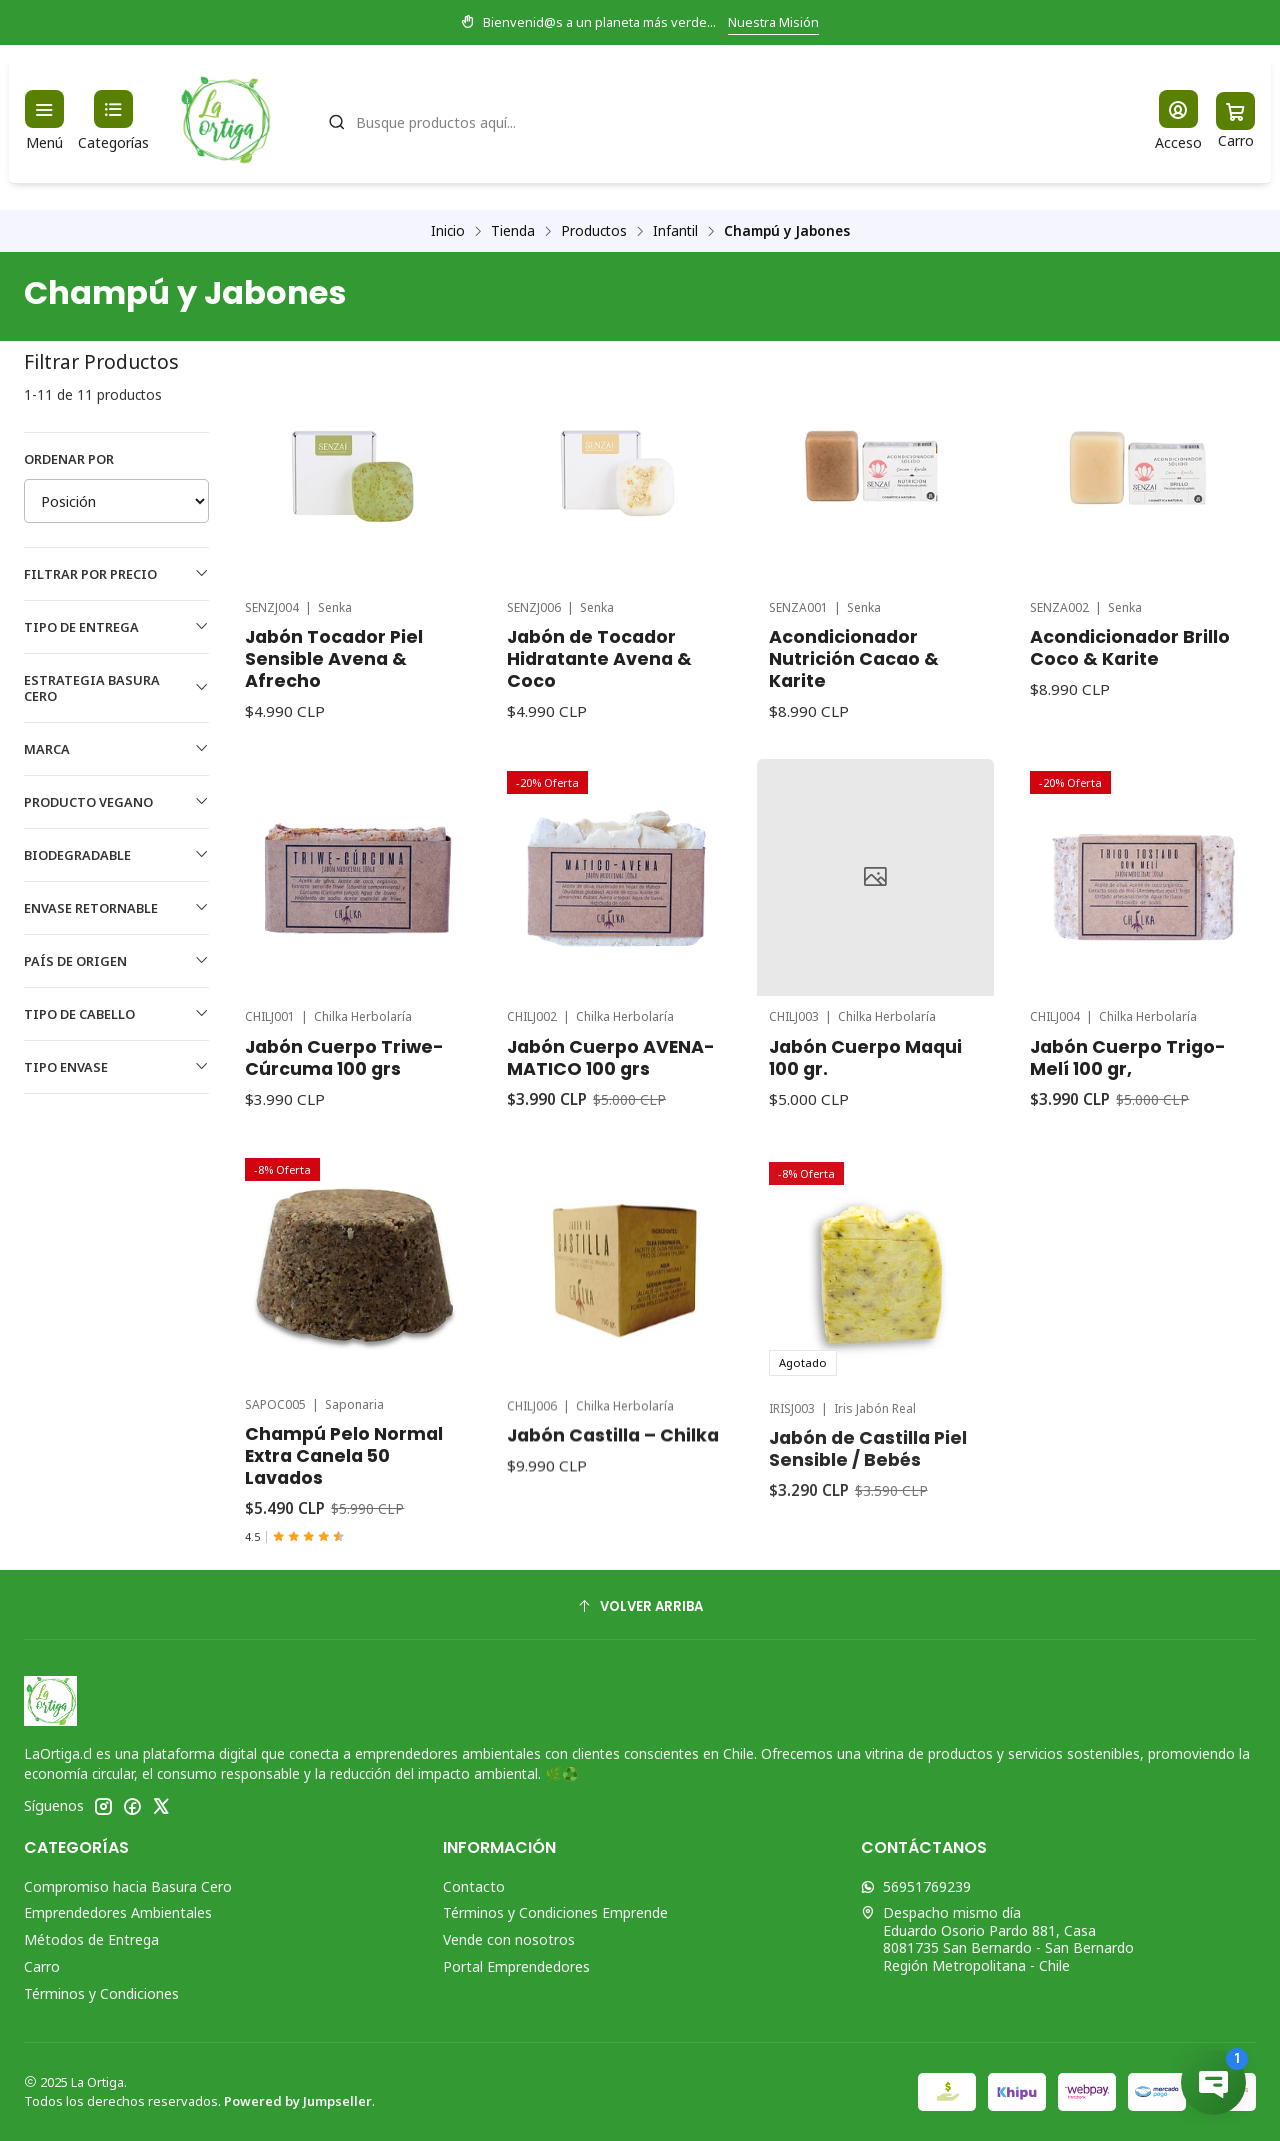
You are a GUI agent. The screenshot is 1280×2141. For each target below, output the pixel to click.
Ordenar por (69, 459)
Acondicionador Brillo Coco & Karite (1130, 648)
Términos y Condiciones (101, 1993)
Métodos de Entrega (91, 1939)
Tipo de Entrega (116, 627)
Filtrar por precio (116, 574)
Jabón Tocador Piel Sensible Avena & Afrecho (334, 659)
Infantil (675, 231)
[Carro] (1235, 120)
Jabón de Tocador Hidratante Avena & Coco (599, 659)
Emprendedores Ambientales (118, 1912)
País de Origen (116, 961)
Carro (42, 1966)
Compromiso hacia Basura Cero (128, 1886)
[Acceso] (1178, 120)
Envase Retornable (116, 908)
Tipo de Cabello (116, 1014)
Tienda (513, 231)
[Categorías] (113, 120)
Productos (594, 231)
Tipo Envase (116, 1067)
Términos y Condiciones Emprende (555, 1912)
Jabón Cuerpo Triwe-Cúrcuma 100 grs (344, 1155)
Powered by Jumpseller (298, 2101)
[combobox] (720, 120)
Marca (116, 749)
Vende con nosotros (509, 1939)
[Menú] (44, 120)
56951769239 (916, 1886)
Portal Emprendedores (516, 1966)
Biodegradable (116, 855)
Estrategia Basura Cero (116, 688)
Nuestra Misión (773, 22)
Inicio (448, 231)
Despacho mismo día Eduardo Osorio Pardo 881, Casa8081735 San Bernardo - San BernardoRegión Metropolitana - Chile (997, 1939)
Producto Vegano (116, 802)
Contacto (474, 1886)
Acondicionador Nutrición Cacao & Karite (854, 659)
